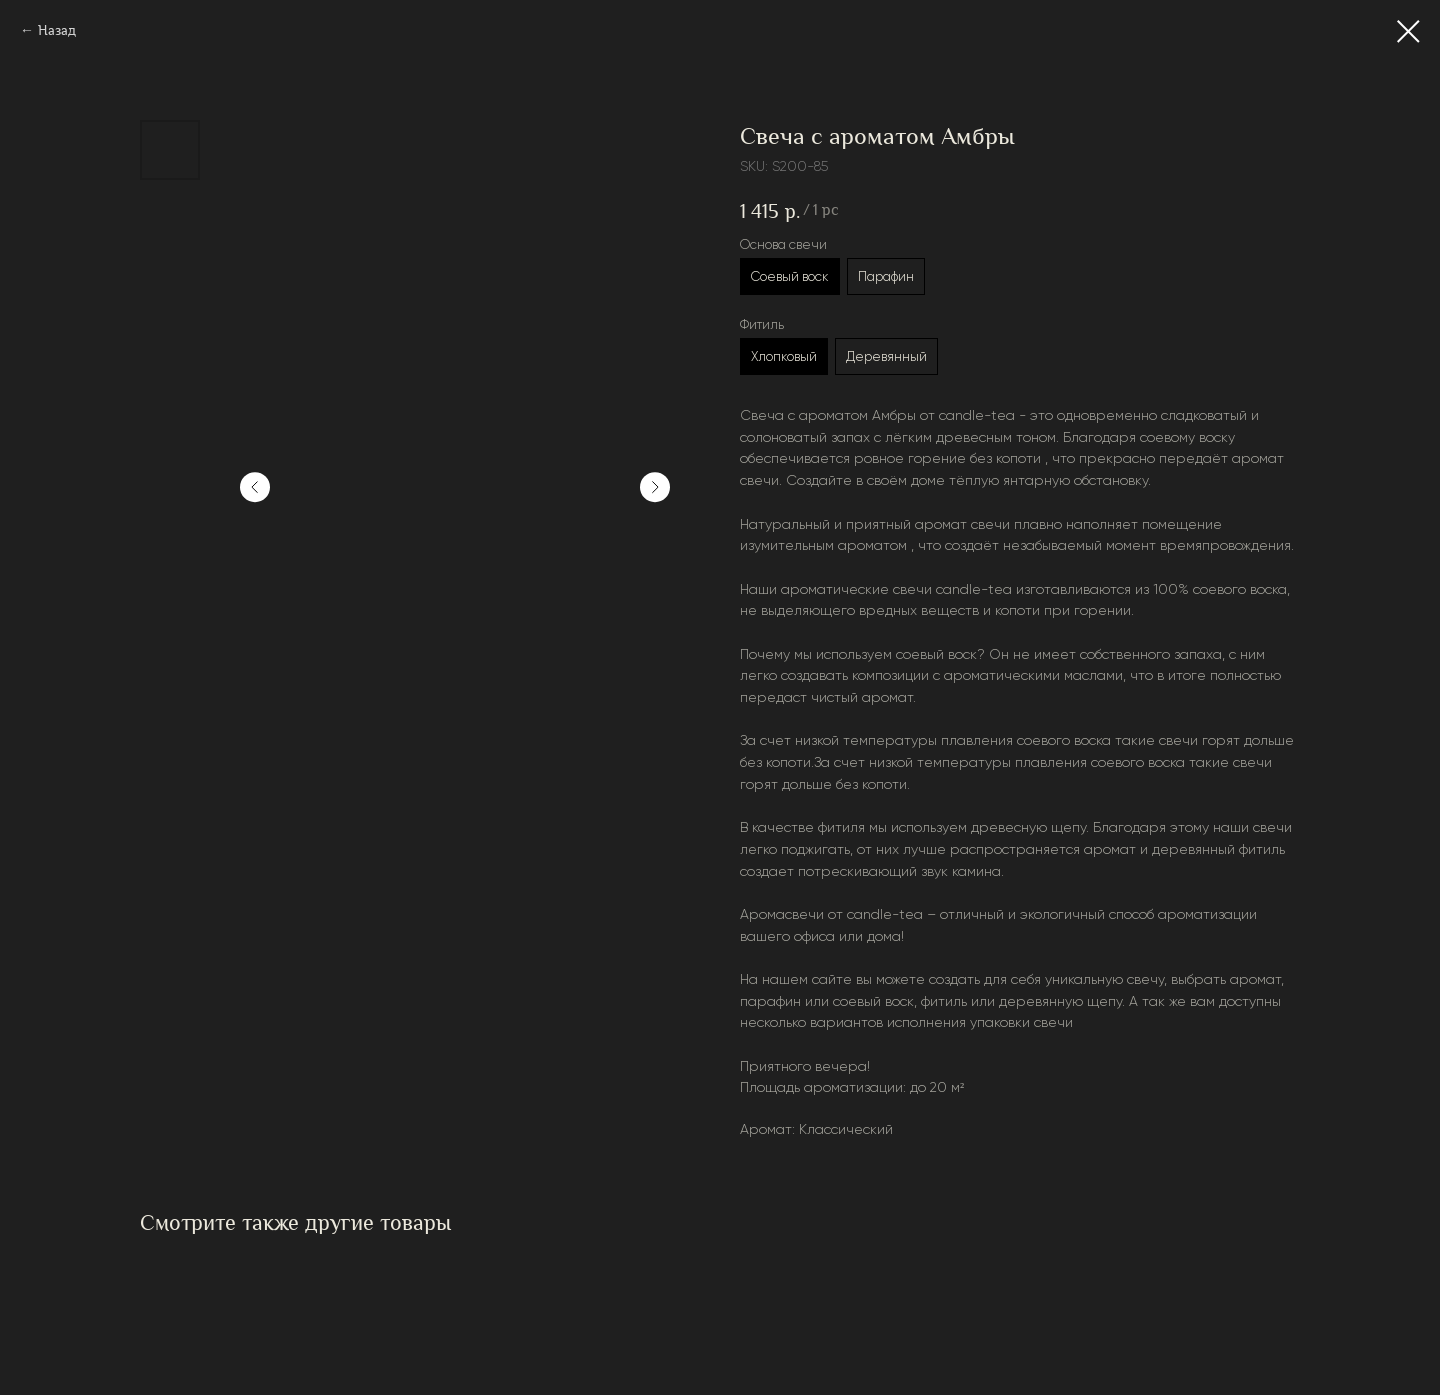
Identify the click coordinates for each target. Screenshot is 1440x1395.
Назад (57, 30)
